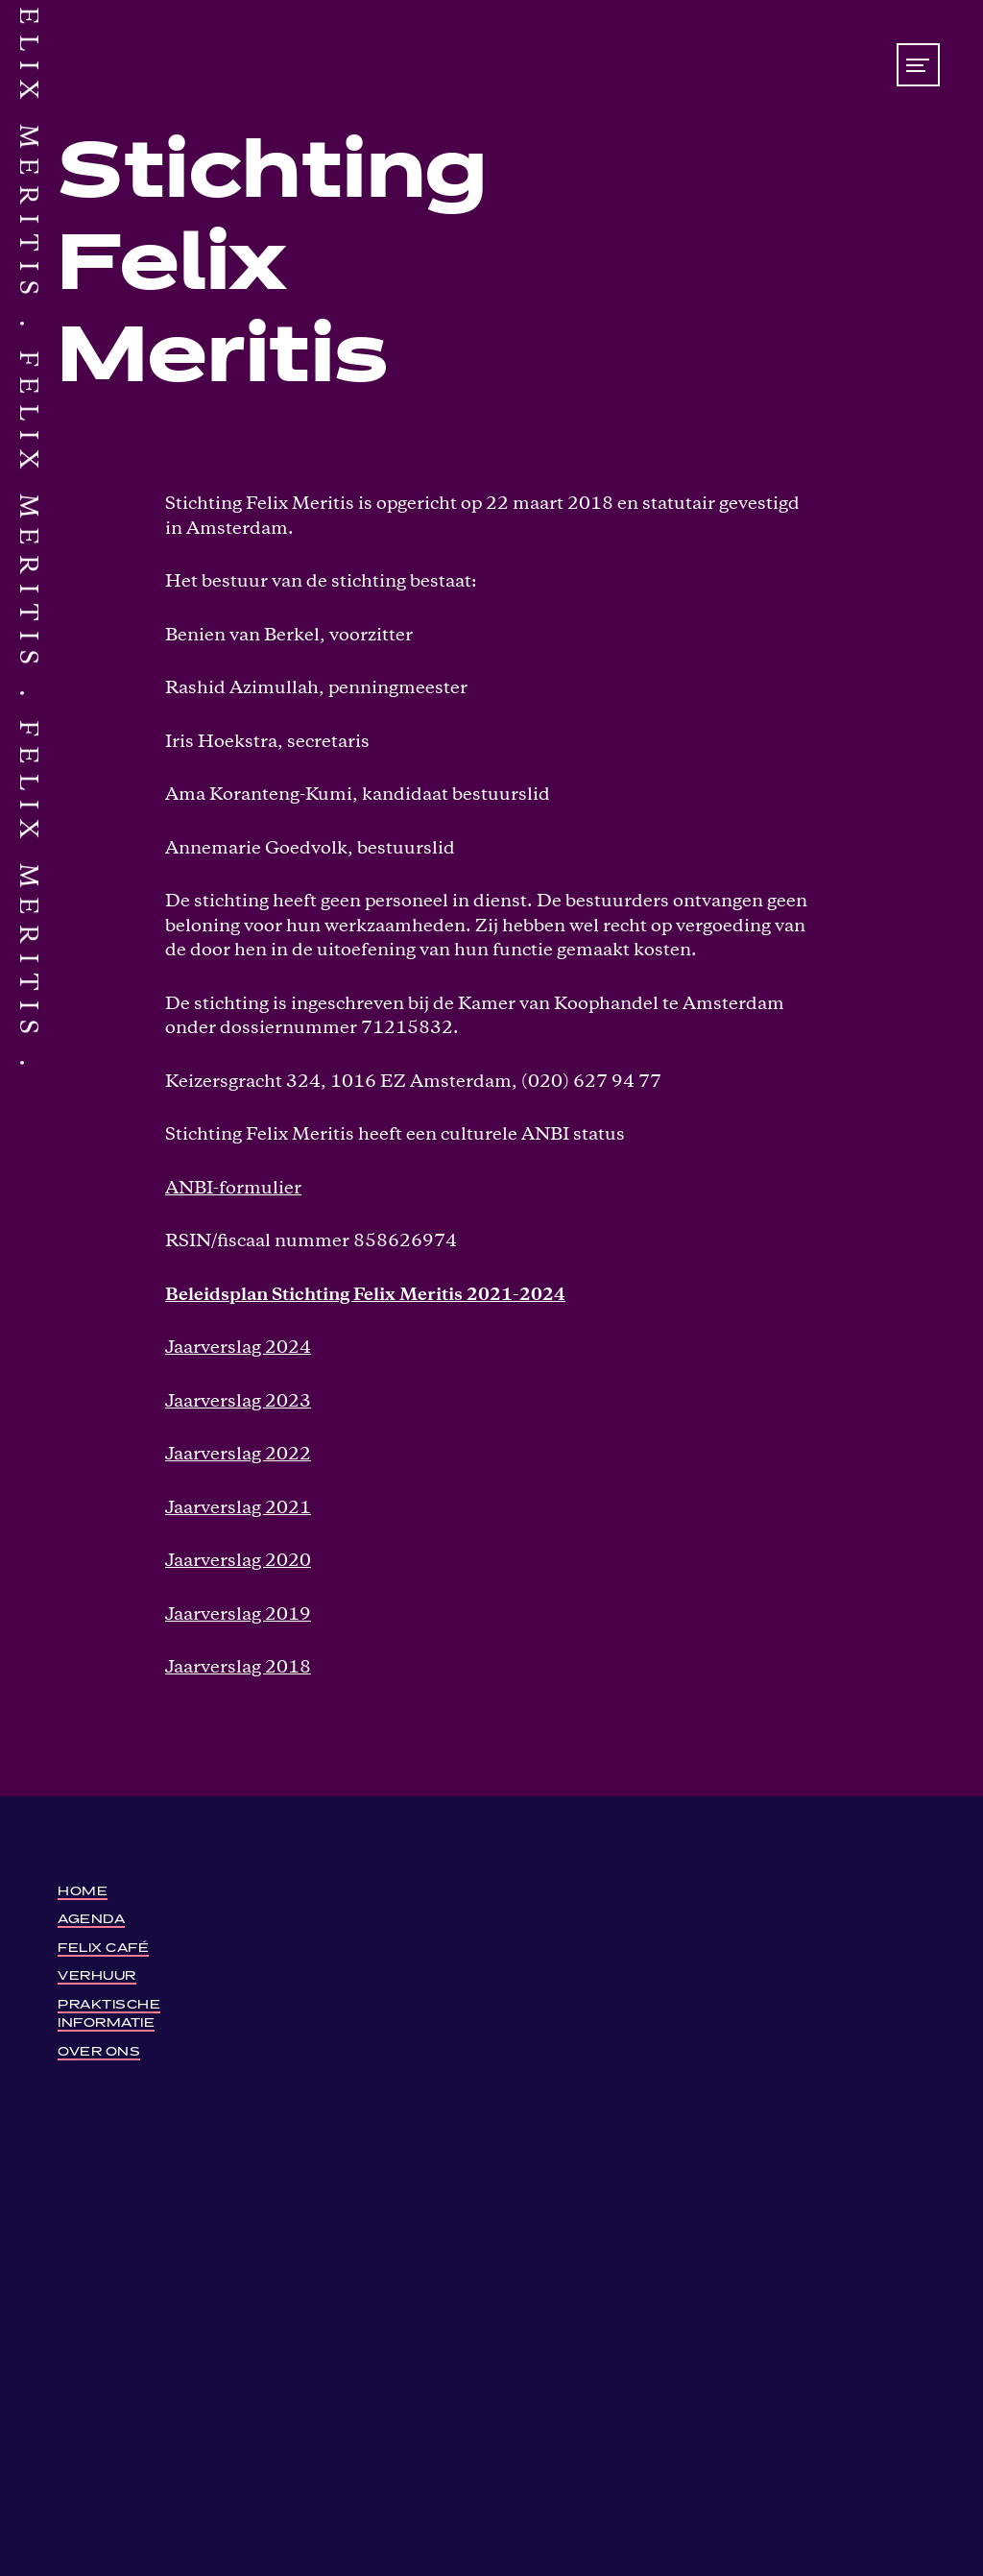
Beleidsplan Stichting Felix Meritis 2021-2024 (365, 1296)
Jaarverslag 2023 (238, 1402)
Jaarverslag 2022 (238, 1455)
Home (83, 1889)
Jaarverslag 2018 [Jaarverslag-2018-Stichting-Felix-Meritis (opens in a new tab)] (238, 1668)
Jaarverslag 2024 (238, 1348)
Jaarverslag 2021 (238, 1509)
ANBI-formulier (233, 1189)
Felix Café (103, 1945)
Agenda (91, 1917)
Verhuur (97, 1973)
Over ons (99, 2049)
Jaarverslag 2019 (238, 1615)
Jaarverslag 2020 (238, 1561)
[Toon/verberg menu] (918, 64)
